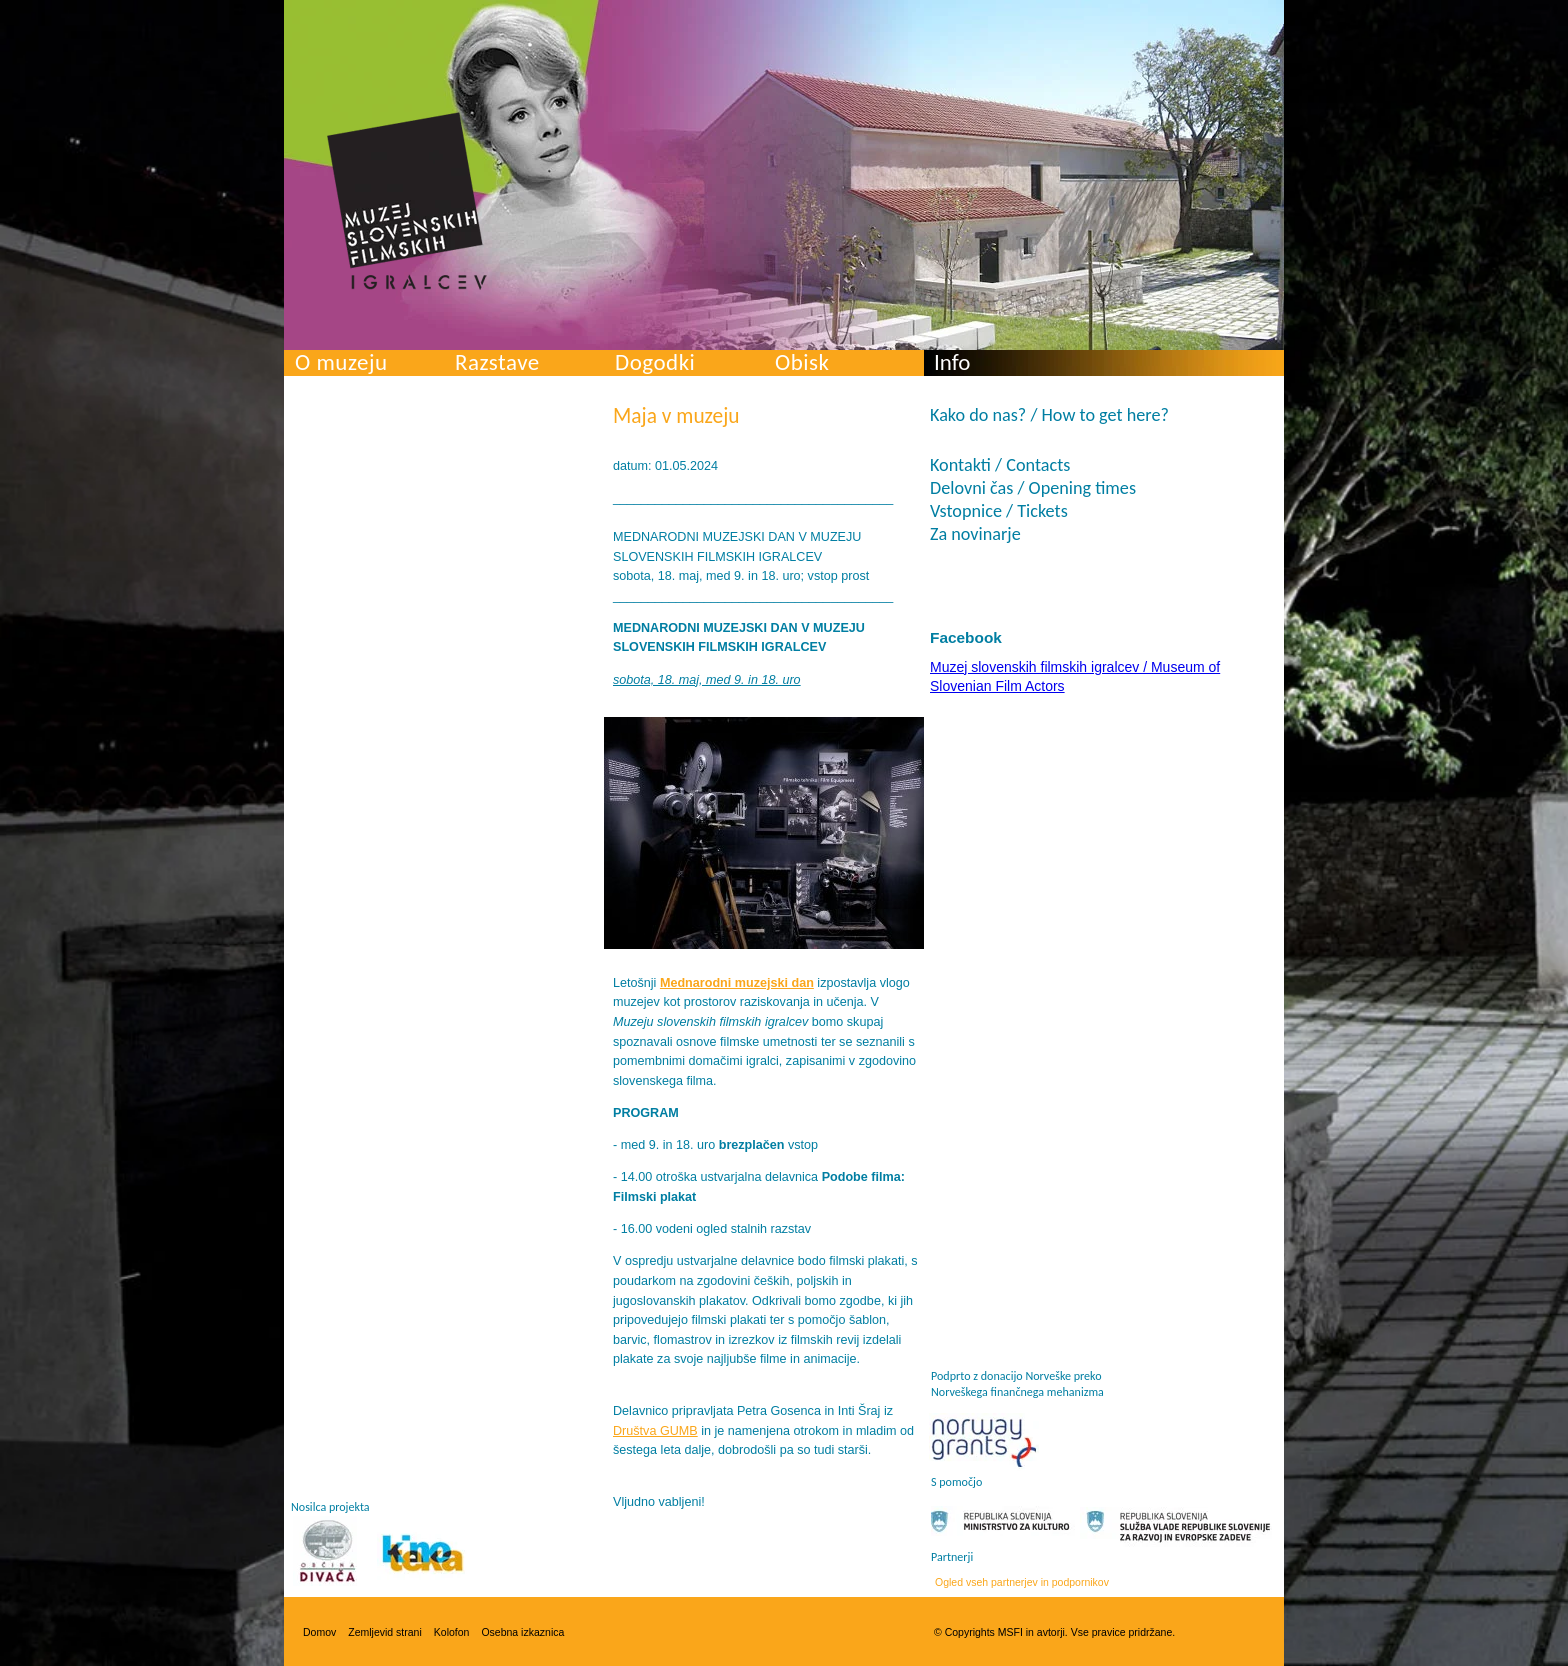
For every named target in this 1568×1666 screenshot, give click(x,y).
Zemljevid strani (385, 1632)
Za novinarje (975, 534)
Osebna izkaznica (522, 1632)
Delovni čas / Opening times (1033, 488)
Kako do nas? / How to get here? (1049, 415)
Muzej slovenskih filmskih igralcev (407, 201)
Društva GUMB (655, 1431)
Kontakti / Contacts (1000, 465)
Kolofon (452, 1632)
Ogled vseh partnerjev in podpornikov (1022, 1582)
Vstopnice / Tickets (999, 511)
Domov (319, 1632)
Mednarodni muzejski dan (737, 983)
